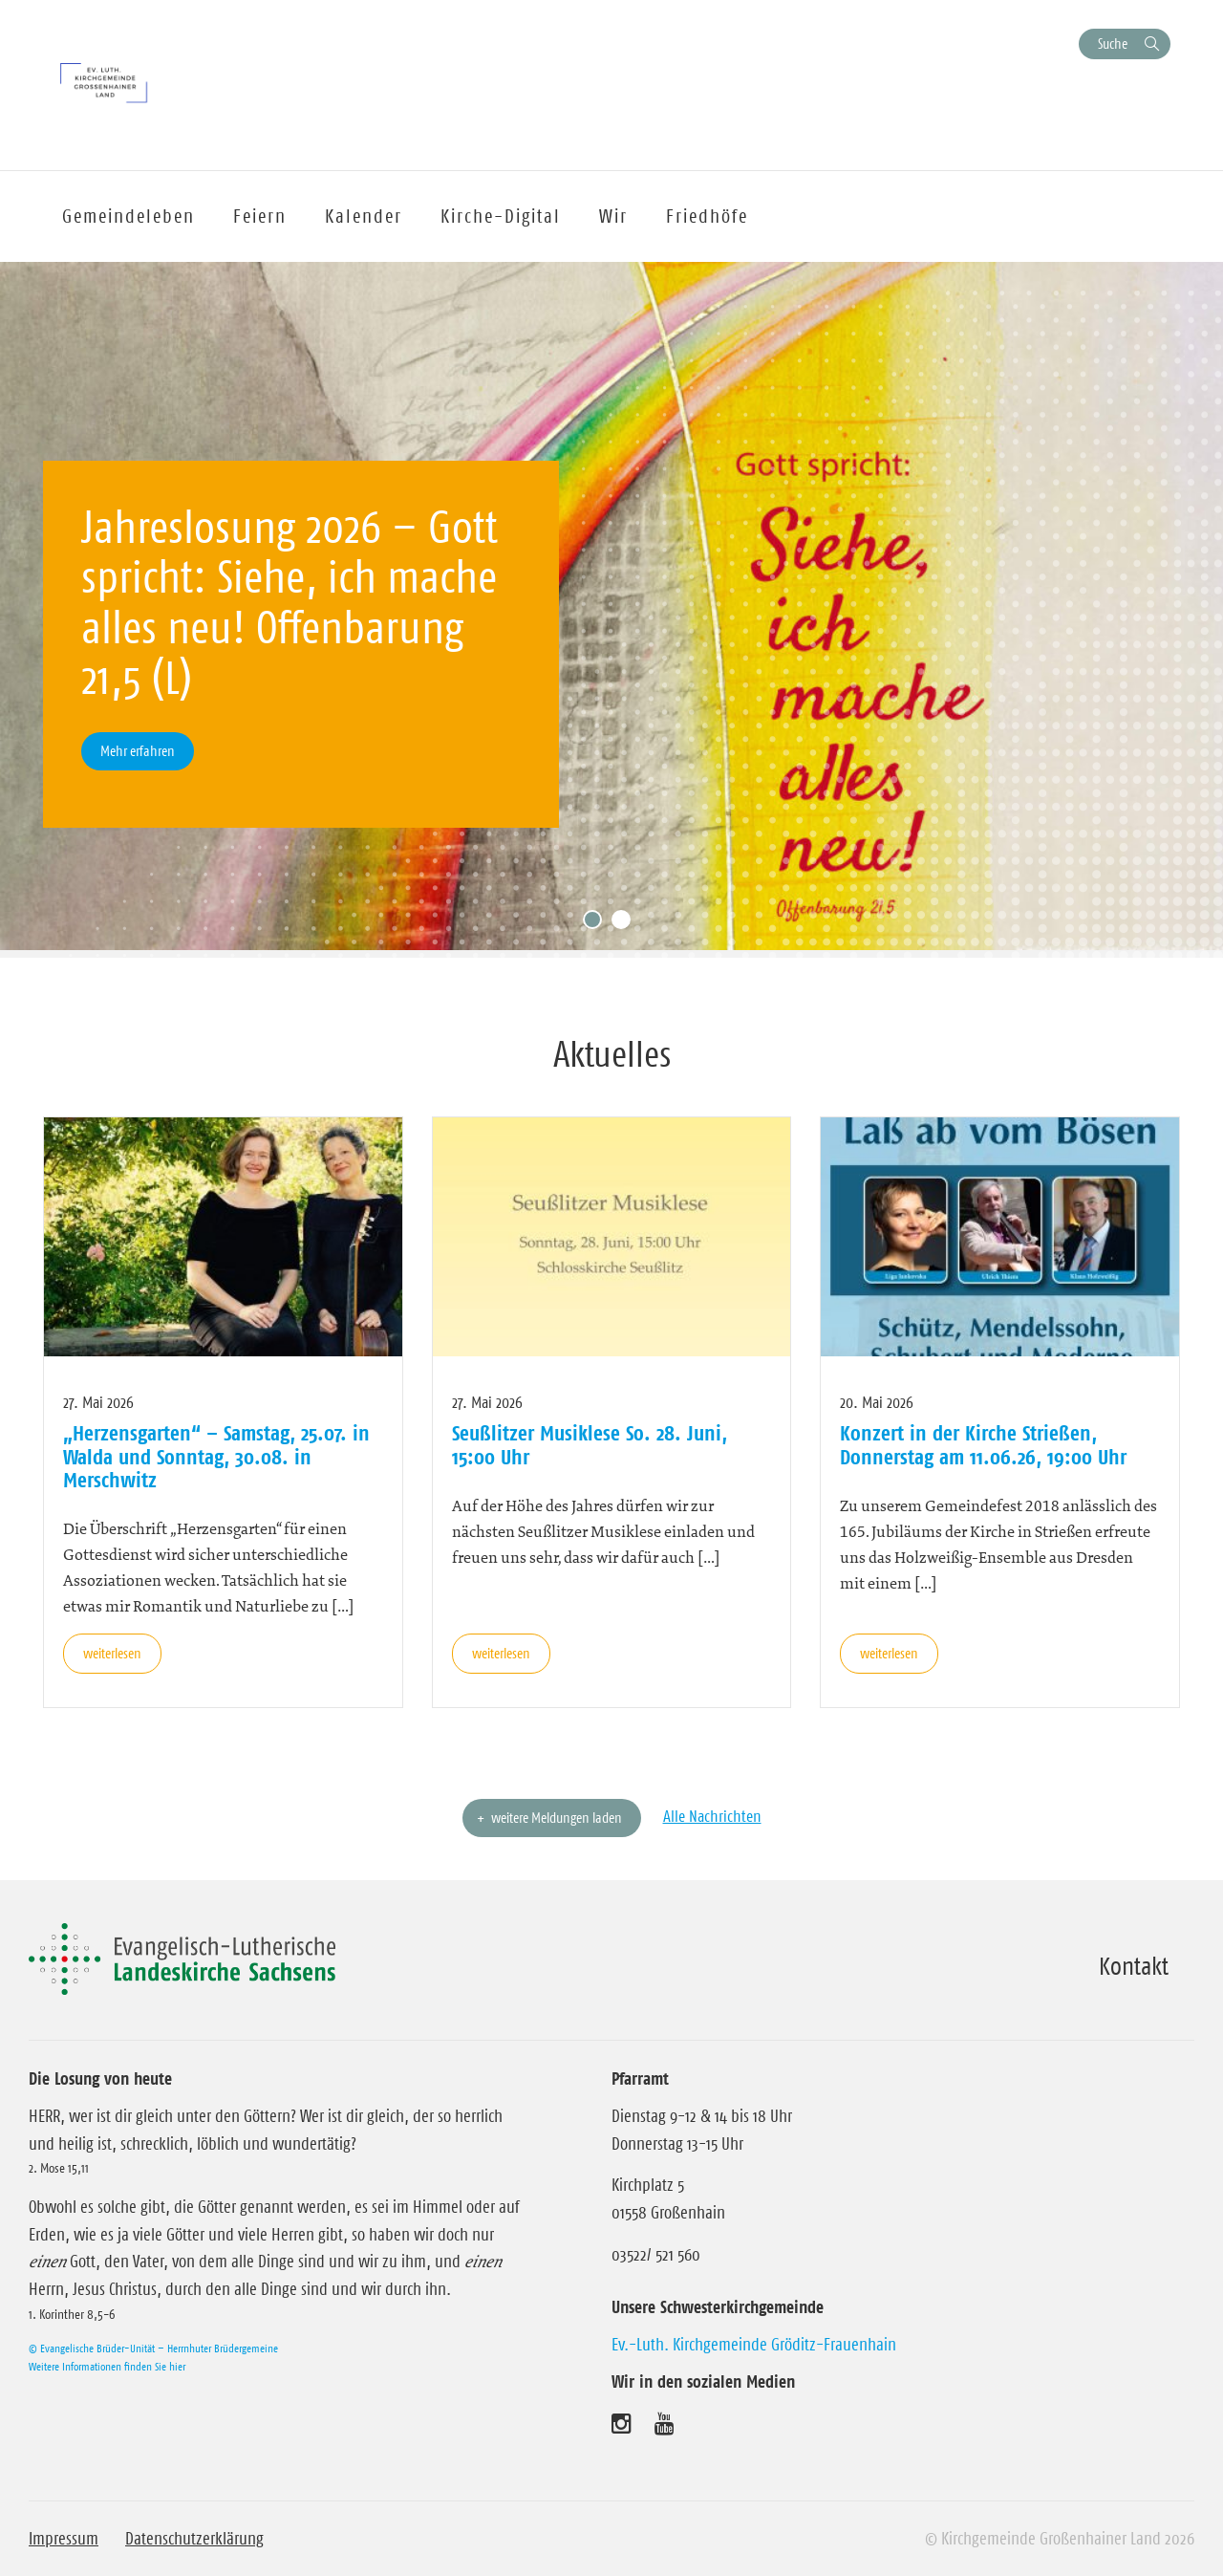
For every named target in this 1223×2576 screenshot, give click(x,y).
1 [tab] (597, 924)
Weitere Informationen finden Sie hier (107, 2366)
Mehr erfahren (137, 751)
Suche (1112, 43)
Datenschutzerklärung (194, 2538)
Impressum (63, 2538)
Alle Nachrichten (712, 1816)
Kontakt (1134, 1966)
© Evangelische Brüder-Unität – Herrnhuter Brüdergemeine (153, 2348)
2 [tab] (626, 924)
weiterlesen (112, 1653)
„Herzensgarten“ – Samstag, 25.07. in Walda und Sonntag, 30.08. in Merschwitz (216, 1456)
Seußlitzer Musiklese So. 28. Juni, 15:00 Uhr (589, 1444)
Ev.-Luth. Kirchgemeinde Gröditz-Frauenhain (754, 2344)
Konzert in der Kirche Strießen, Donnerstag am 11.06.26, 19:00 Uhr (983, 1444)
